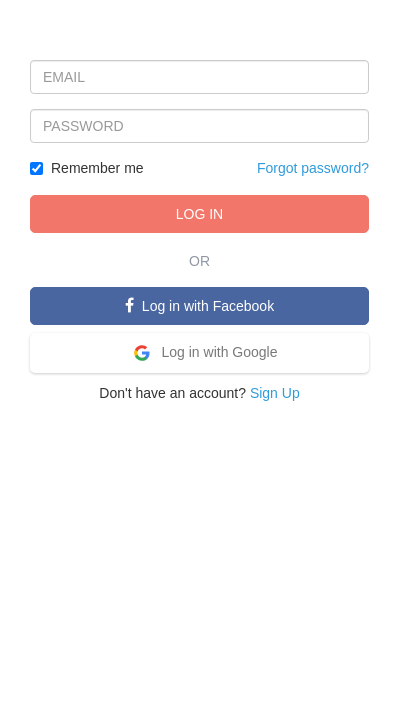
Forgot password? (313, 168)
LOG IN (199, 214)
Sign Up (275, 393)
